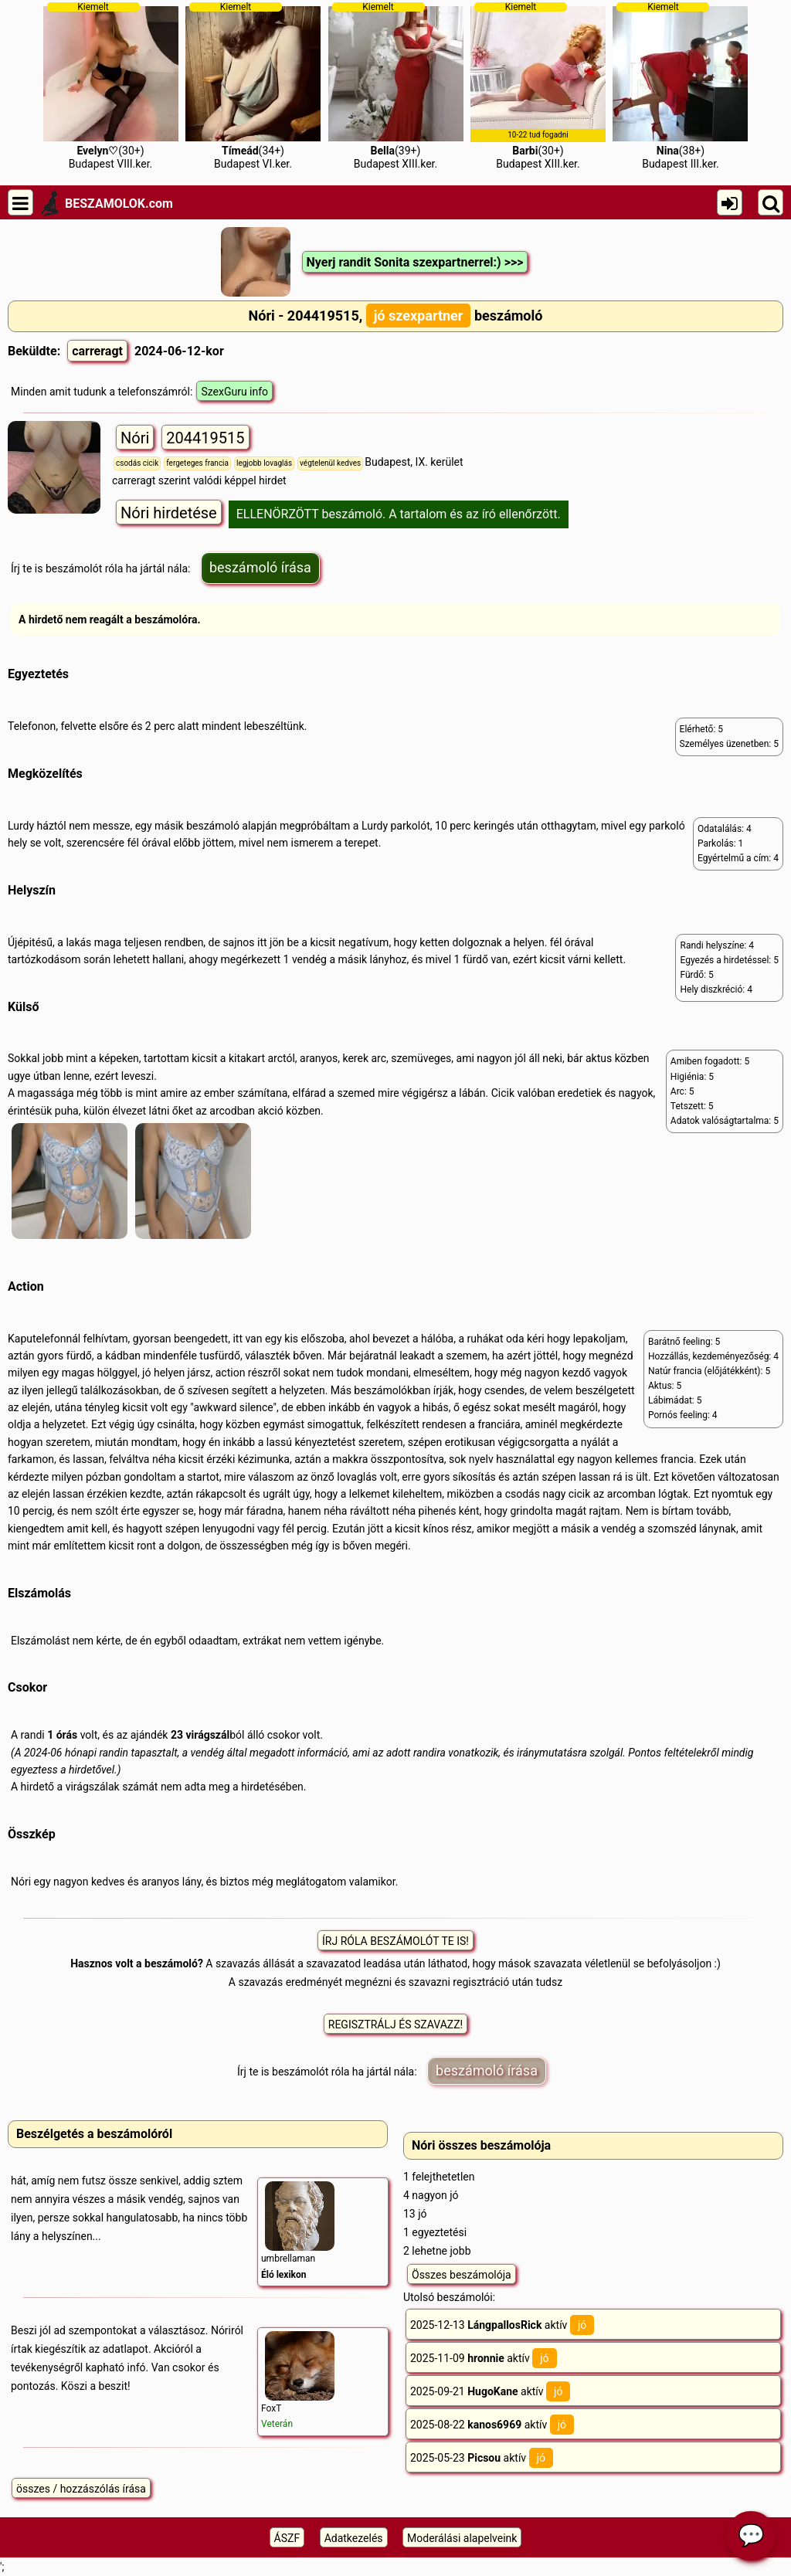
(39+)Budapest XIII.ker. (395, 86)
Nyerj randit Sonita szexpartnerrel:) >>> (415, 262)
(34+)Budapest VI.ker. (253, 86)
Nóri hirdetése (169, 513)
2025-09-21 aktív (490, 2391)
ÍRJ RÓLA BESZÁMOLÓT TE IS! (395, 1941)
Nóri (135, 438)
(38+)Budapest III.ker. (680, 86)
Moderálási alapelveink (462, 2538)
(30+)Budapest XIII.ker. (538, 86)
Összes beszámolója (461, 2275)
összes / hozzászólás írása (81, 2489)
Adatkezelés (353, 2538)
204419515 (205, 438)
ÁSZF (287, 2538)
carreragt (97, 351)
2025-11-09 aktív (483, 2358)
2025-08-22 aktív (492, 2425)
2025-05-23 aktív (481, 2458)
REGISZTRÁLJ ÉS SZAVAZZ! (395, 2024)
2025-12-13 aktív (502, 2325)
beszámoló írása (260, 567)
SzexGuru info (234, 391)
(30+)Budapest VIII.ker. (110, 86)
